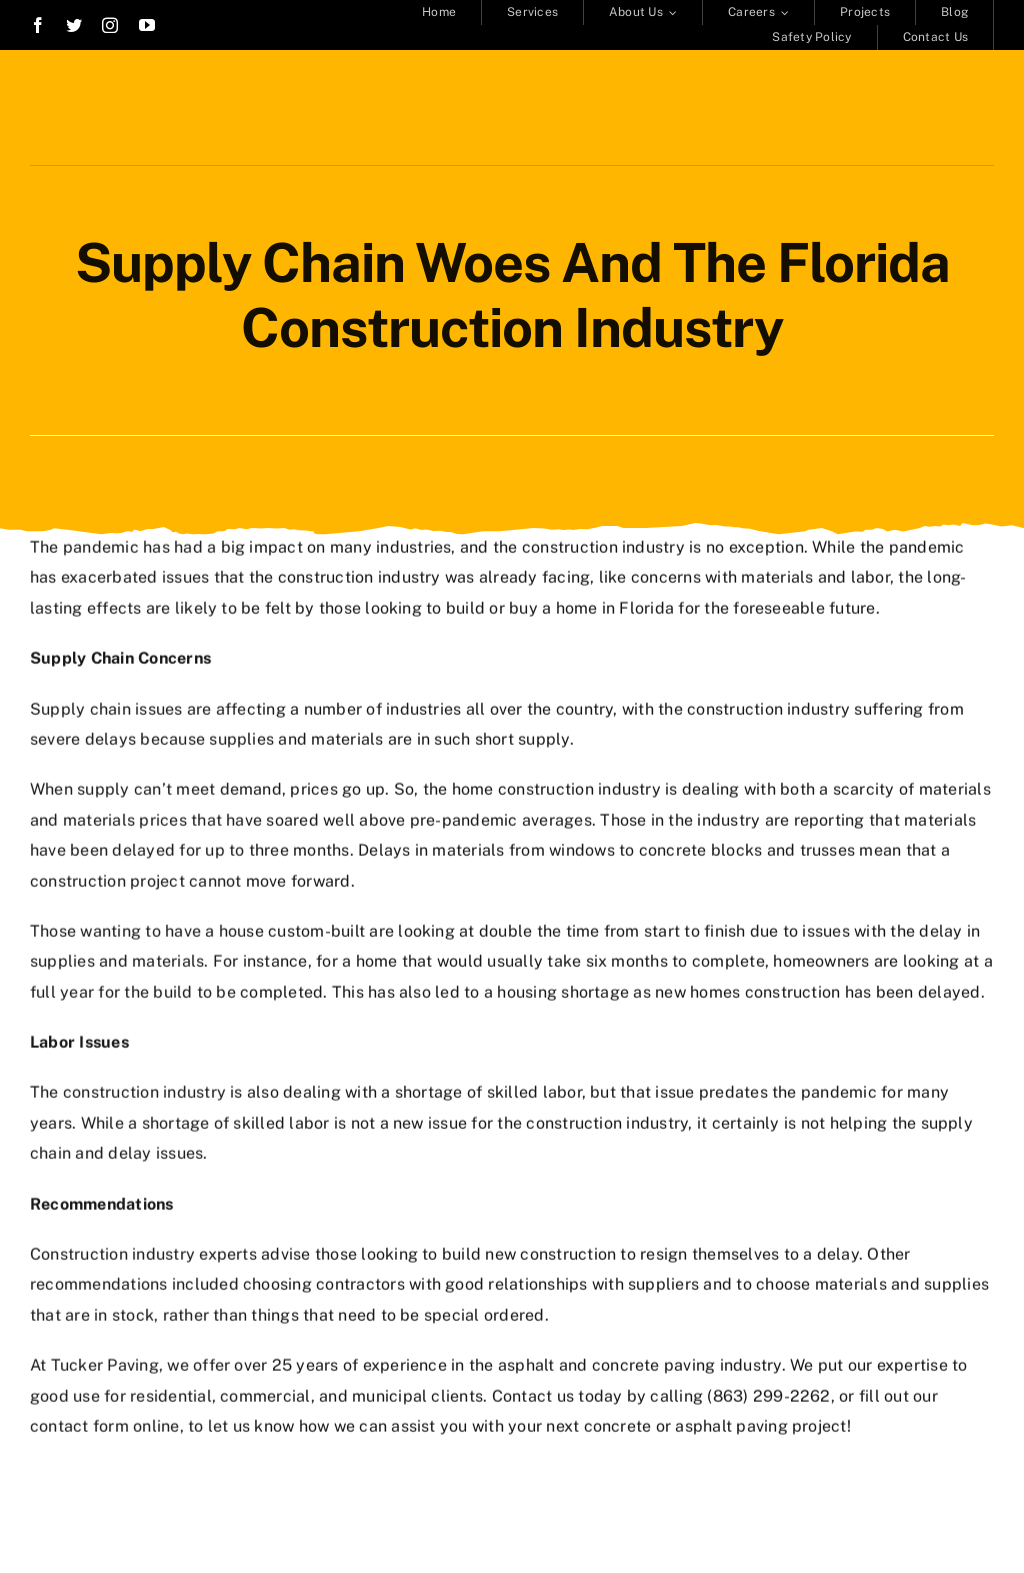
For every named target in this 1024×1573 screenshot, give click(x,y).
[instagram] (110, 25)
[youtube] (147, 25)
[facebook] (38, 25)
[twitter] (74, 25)
